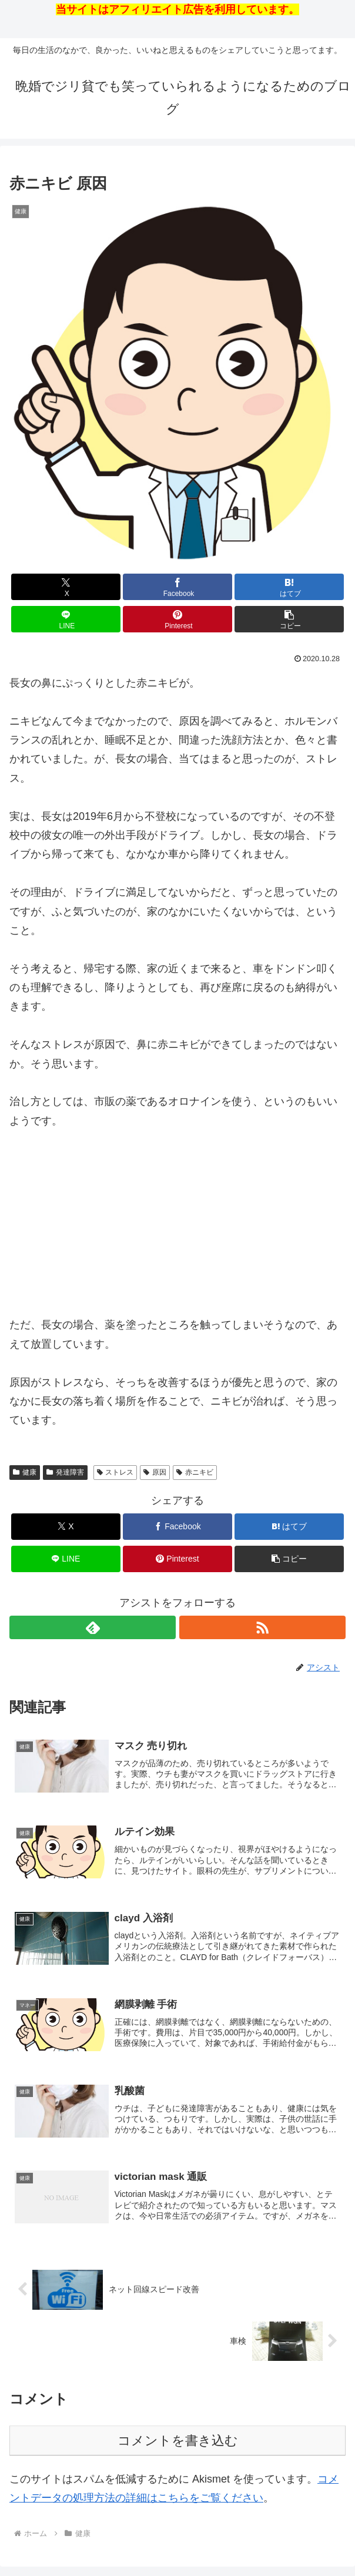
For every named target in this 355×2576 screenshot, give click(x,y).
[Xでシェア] (65, 587)
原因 (154, 1472)
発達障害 (65, 1472)
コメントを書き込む (178, 2442)
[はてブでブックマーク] (289, 587)
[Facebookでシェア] (177, 587)
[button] (289, 619)
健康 (24, 1472)
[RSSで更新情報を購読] (262, 1627)
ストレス (115, 1472)
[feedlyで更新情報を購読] (92, 1627)
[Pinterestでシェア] (177, 619)
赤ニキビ (194, 1472)
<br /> (44, 1220)
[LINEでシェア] (65, 619)
